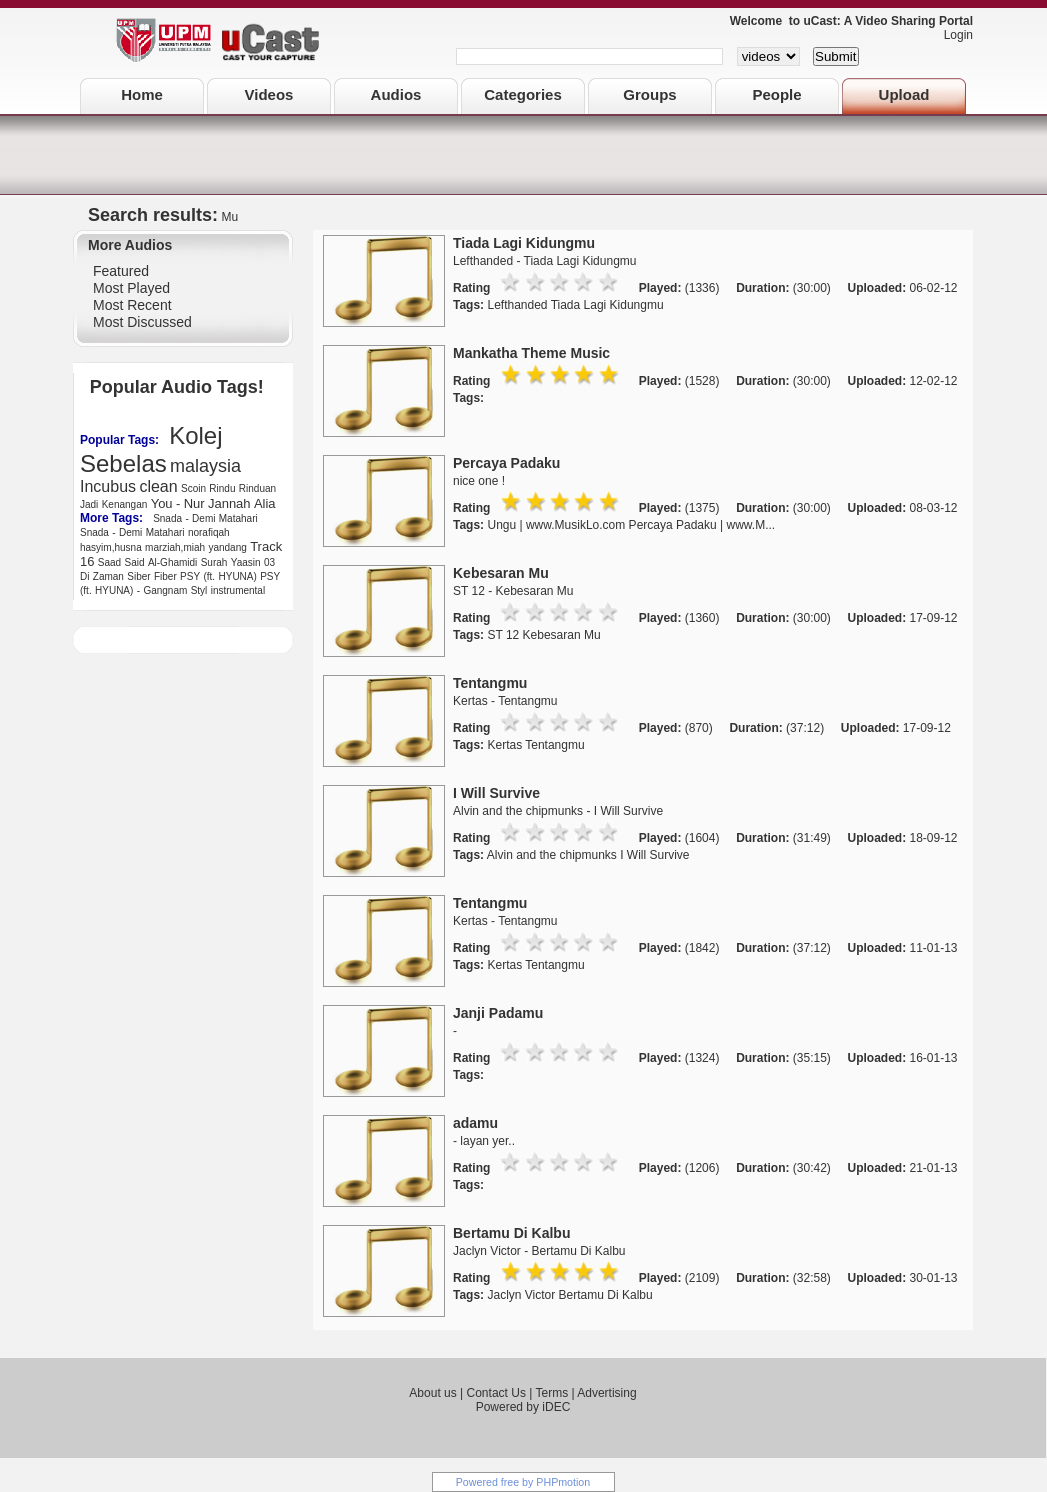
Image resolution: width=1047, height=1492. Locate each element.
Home (142, 94)
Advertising (606, 1393)
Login (953, 35)
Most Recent (132, 305)
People (776, 94)
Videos (269, 94)
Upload (904, 94)
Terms (551, 1393)
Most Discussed (142, 322)
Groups (649, 94)
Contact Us (496, 1393)
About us (432, 1393)
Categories (523, 94)
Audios (396, 94)
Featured (121, 271)
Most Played (131, 288)
